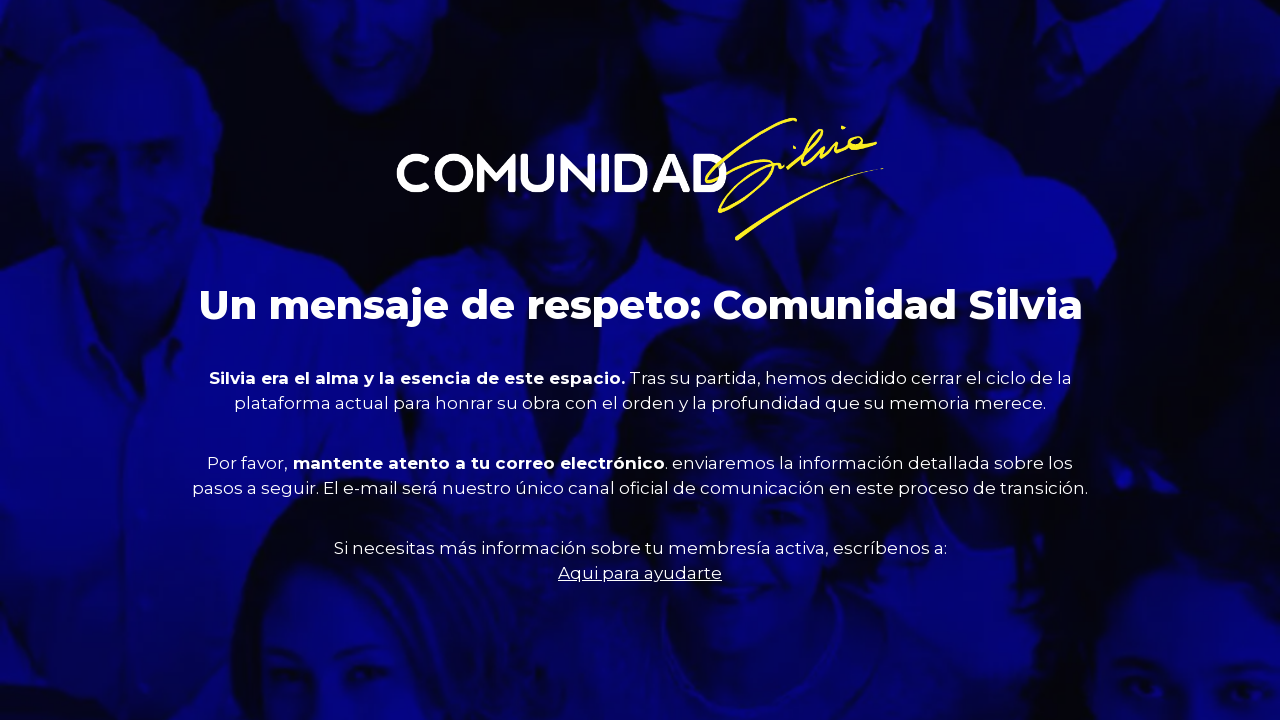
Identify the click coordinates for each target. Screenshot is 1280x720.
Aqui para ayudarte (640, 573)
